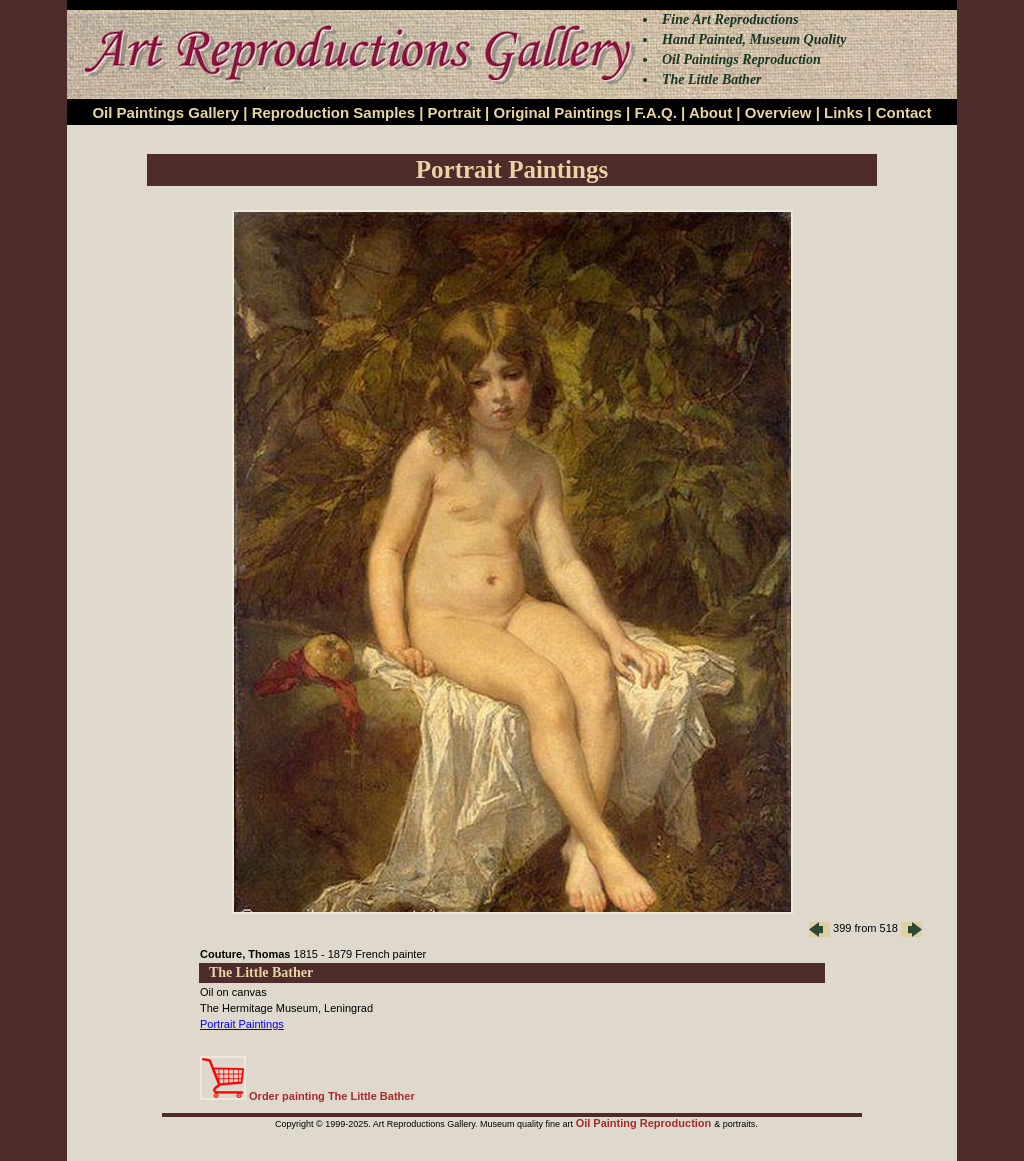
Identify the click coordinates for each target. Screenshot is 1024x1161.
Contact (904, 112)
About (710, 112)
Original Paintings (557, 112)
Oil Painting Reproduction (645, 1123)
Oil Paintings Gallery (165, 112)
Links (843, 112)
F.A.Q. (655, 112)
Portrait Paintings (242, 1024)
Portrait (454, 112)
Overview (778, 112)
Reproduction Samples (333, 112)
